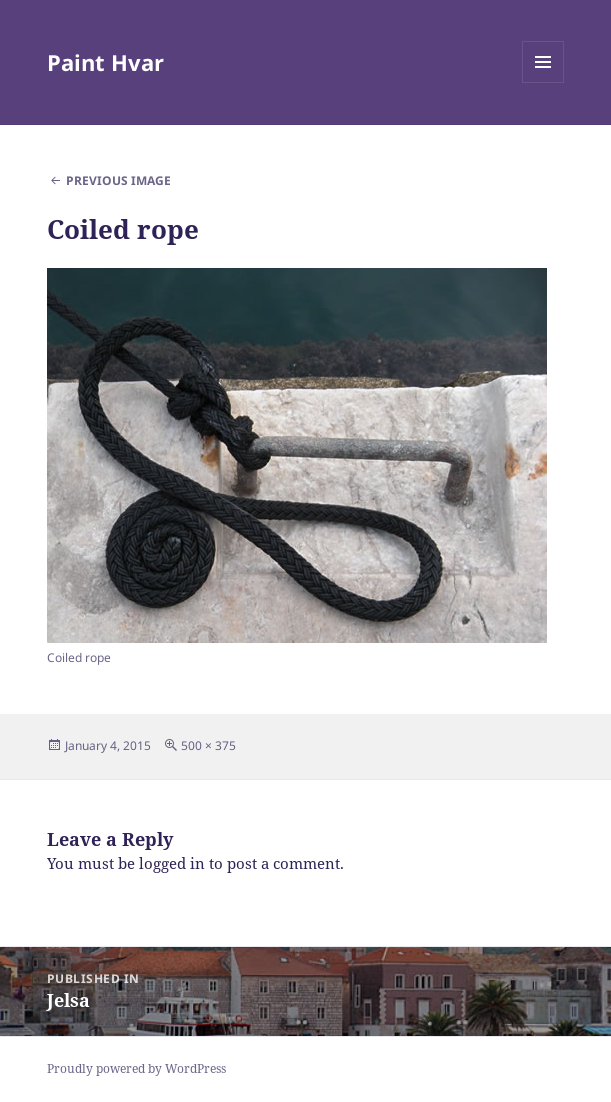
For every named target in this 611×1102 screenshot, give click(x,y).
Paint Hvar (105, 62)
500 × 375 (208, 745)
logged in (172, 863)
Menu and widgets (543, 82)
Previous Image (118, 180)
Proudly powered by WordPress (136, 1068)
